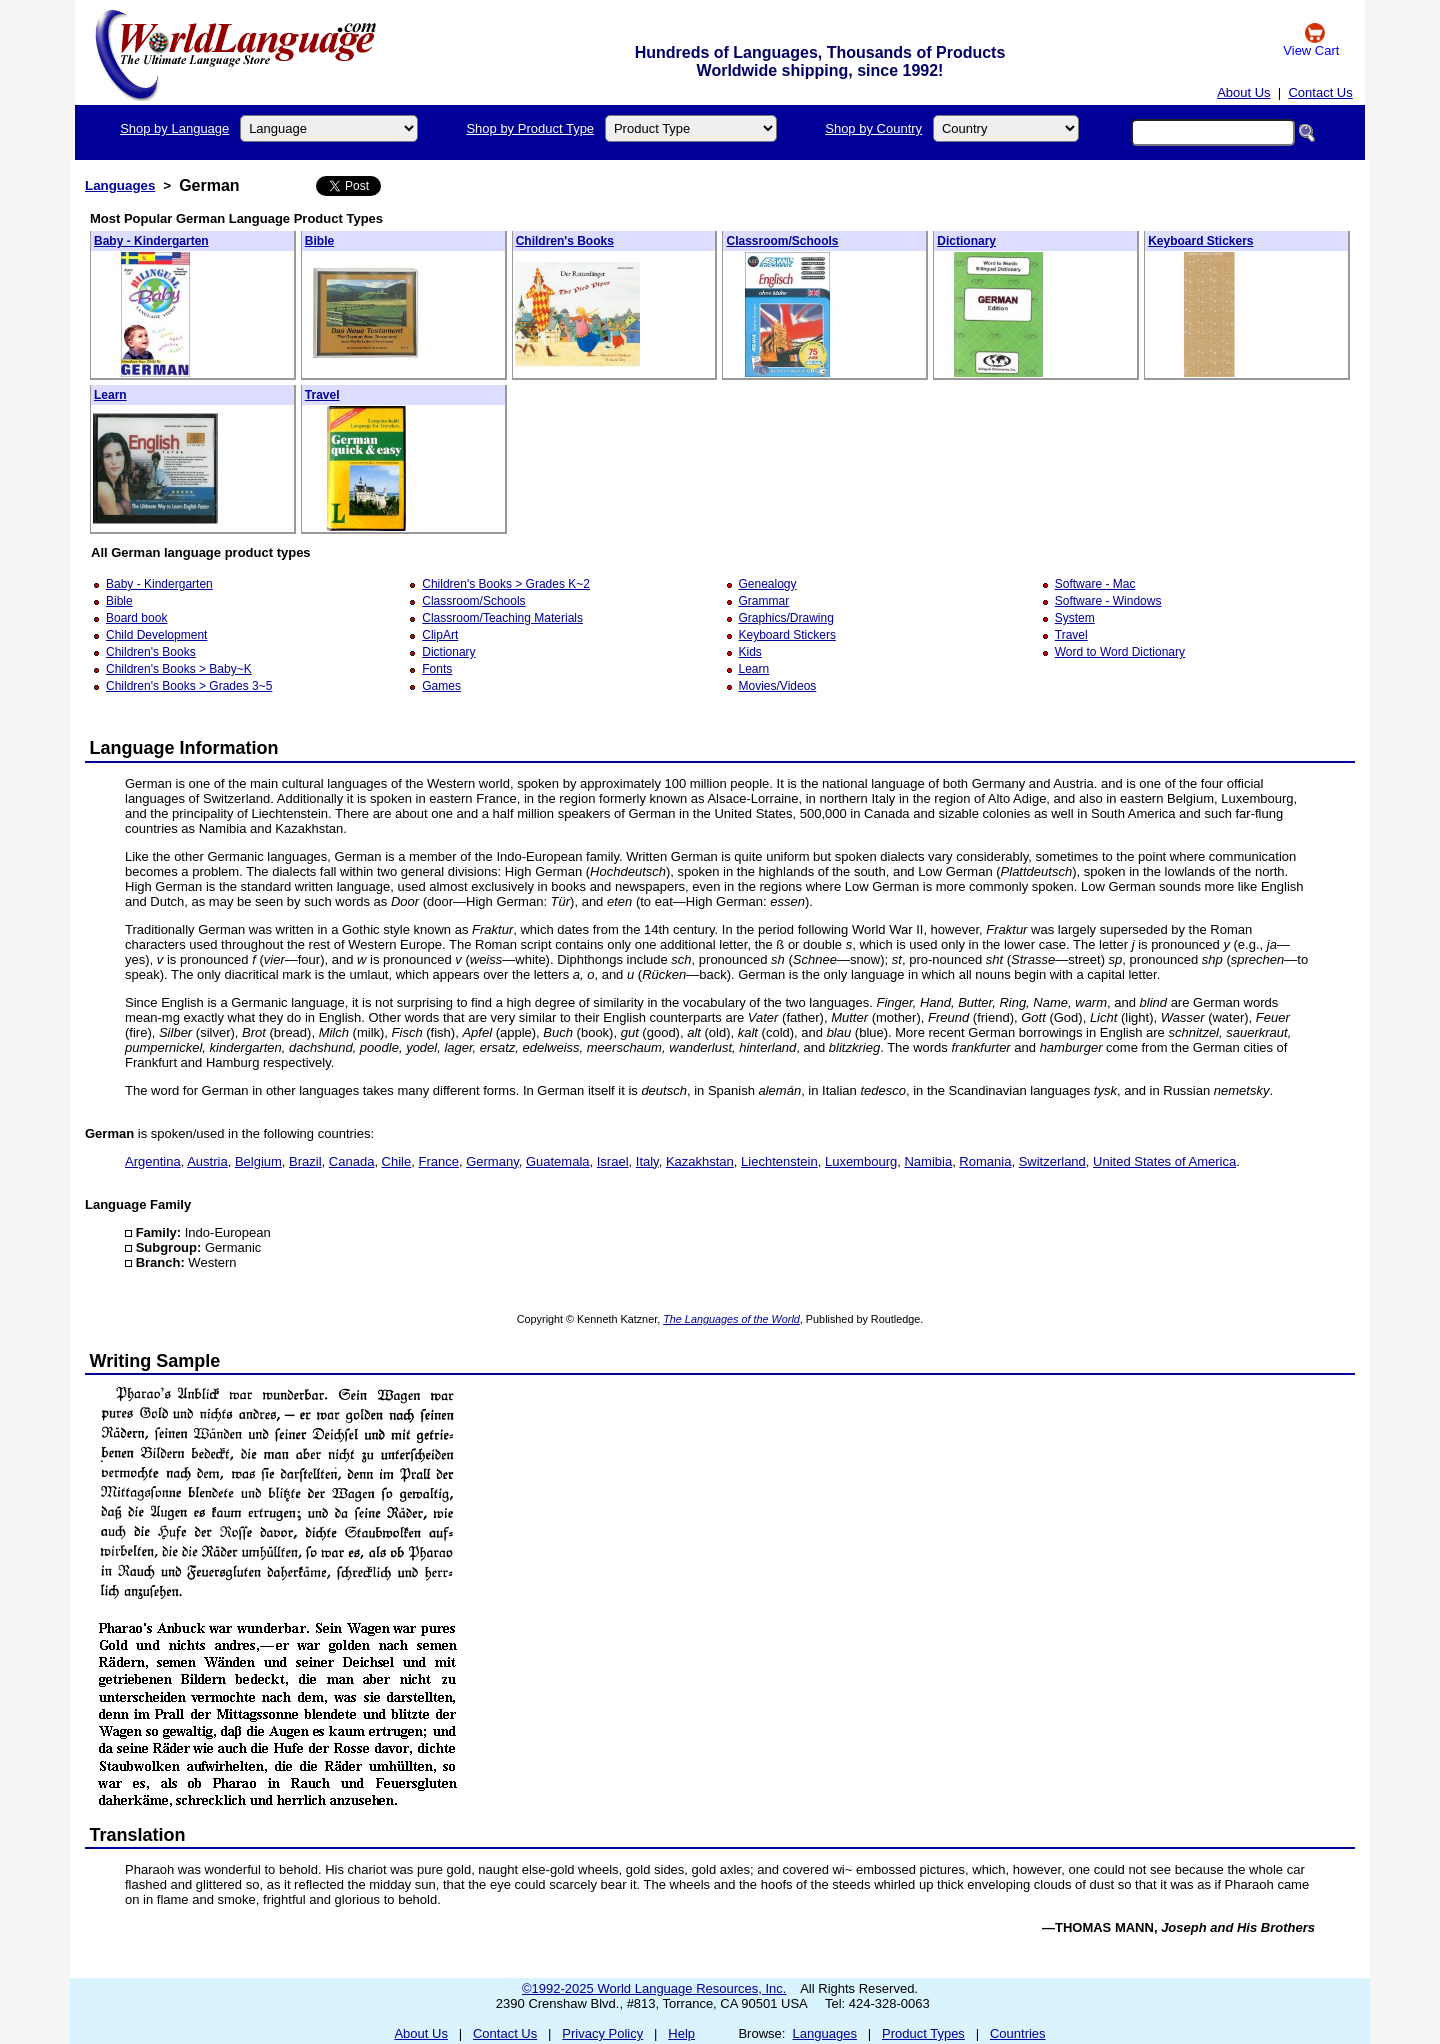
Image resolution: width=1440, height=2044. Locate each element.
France (438, 1161)
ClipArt (440, 635)
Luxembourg (861, 1161)
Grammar (764, 601)
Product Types (923, 2033)
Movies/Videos (778, 686)
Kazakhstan (700, 1161)
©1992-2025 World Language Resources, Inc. (654, 1988)
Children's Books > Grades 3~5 (189, 686)
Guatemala (558, 1161)
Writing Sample (155, 1361)
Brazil (305, 1161)
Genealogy (768, 584)
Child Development (156, 635)
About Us (1243, 92)
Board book (136, 618)
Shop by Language (174, 128)
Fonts (437, 669)
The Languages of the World (731, 1319)
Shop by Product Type (530, 128)
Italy (647, 1161)
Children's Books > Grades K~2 (506, 584)
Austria (207, 1161)
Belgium (258, 1161)
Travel (322, 395)
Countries (1018, 2033)
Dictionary (966, 241)
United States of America (1164, 1161)
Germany (492, 1161)
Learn (110, 395)
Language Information (184, 748)
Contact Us (1320, 92)
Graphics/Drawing (786, 618)
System (1075, 618)
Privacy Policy (602, 2033)
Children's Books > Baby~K (179, 669)
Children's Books (565, 241)
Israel (613, 1161)
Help (681, 2033)
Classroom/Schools (782, 241)
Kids (750, 652)
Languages (120, 185)
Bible (319, 241)
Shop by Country (873, 128)
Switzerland (1052, 1161)
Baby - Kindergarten (151, 241)
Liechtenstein (779, 1161)
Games (441, 686)
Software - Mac (1095, 584)
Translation (138, 1835)
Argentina (153, 1161)
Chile (397, 1161)
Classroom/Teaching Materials (502, 618)
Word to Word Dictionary (1120, 652)
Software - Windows (1108, 601)
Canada (352, 1161)
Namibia (928, 1161)
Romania (985, 1161)
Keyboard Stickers (1200, 241)
